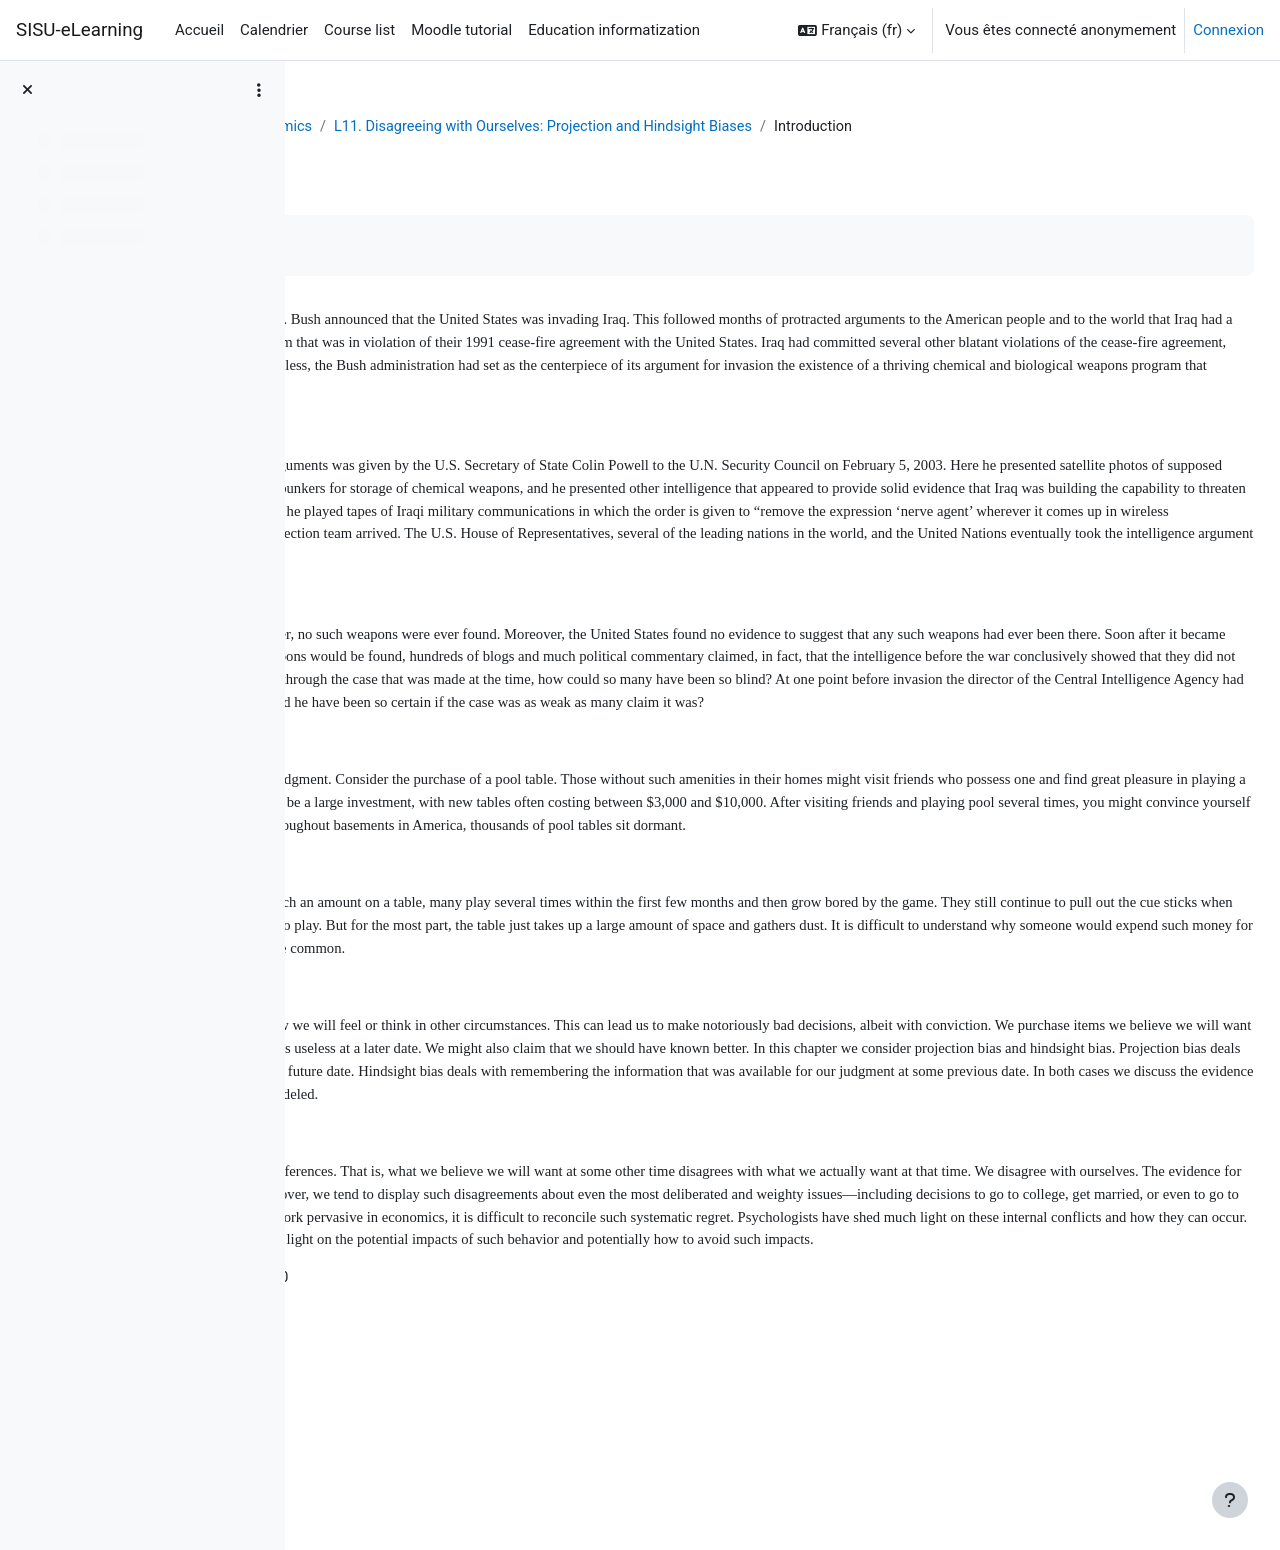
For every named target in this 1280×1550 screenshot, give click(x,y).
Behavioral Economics (526, 127)
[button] (856, 30)
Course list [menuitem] (359, 30)
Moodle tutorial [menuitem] (461, 30)
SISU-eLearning (79, 30)
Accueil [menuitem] (199, 30)
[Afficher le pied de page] (1230, 1500)
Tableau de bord (377, 127)
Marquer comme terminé (421, 246)
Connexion (1228, 30)
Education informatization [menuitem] (614, 30)
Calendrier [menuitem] (274, 30)
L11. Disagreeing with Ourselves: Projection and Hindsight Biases (839, 127)
